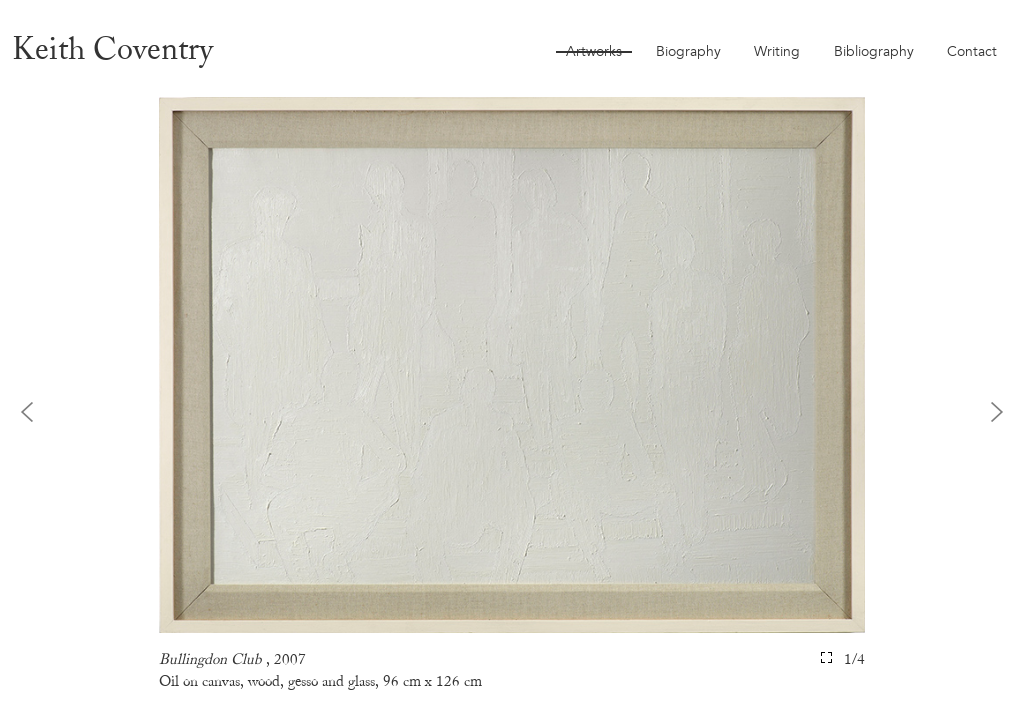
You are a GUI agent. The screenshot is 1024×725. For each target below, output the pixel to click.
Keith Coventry (112, 48)
